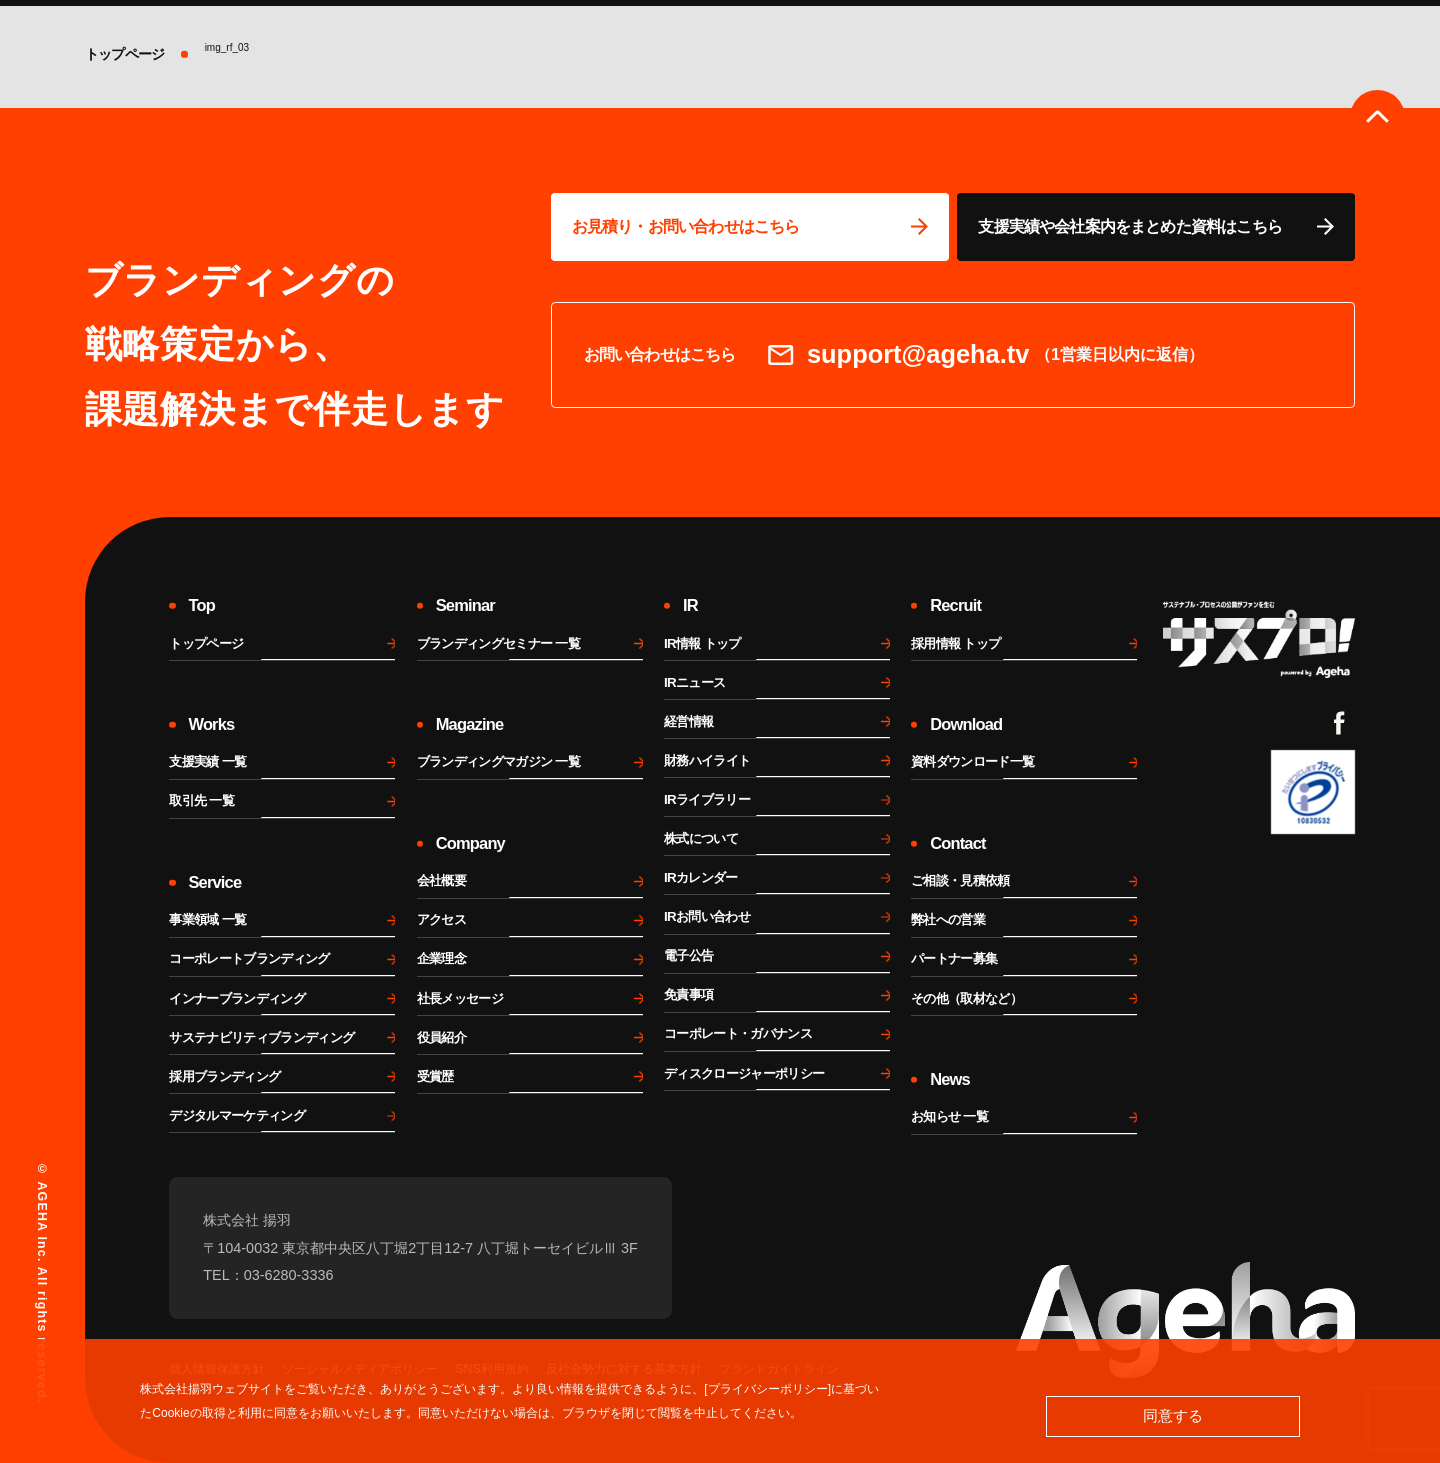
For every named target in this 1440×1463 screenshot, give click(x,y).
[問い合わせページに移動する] (750, 227)
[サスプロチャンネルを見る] (1259, 639)
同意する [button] (1173, 1415)
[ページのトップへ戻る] (1377, 117)
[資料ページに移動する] (1156, 227)
